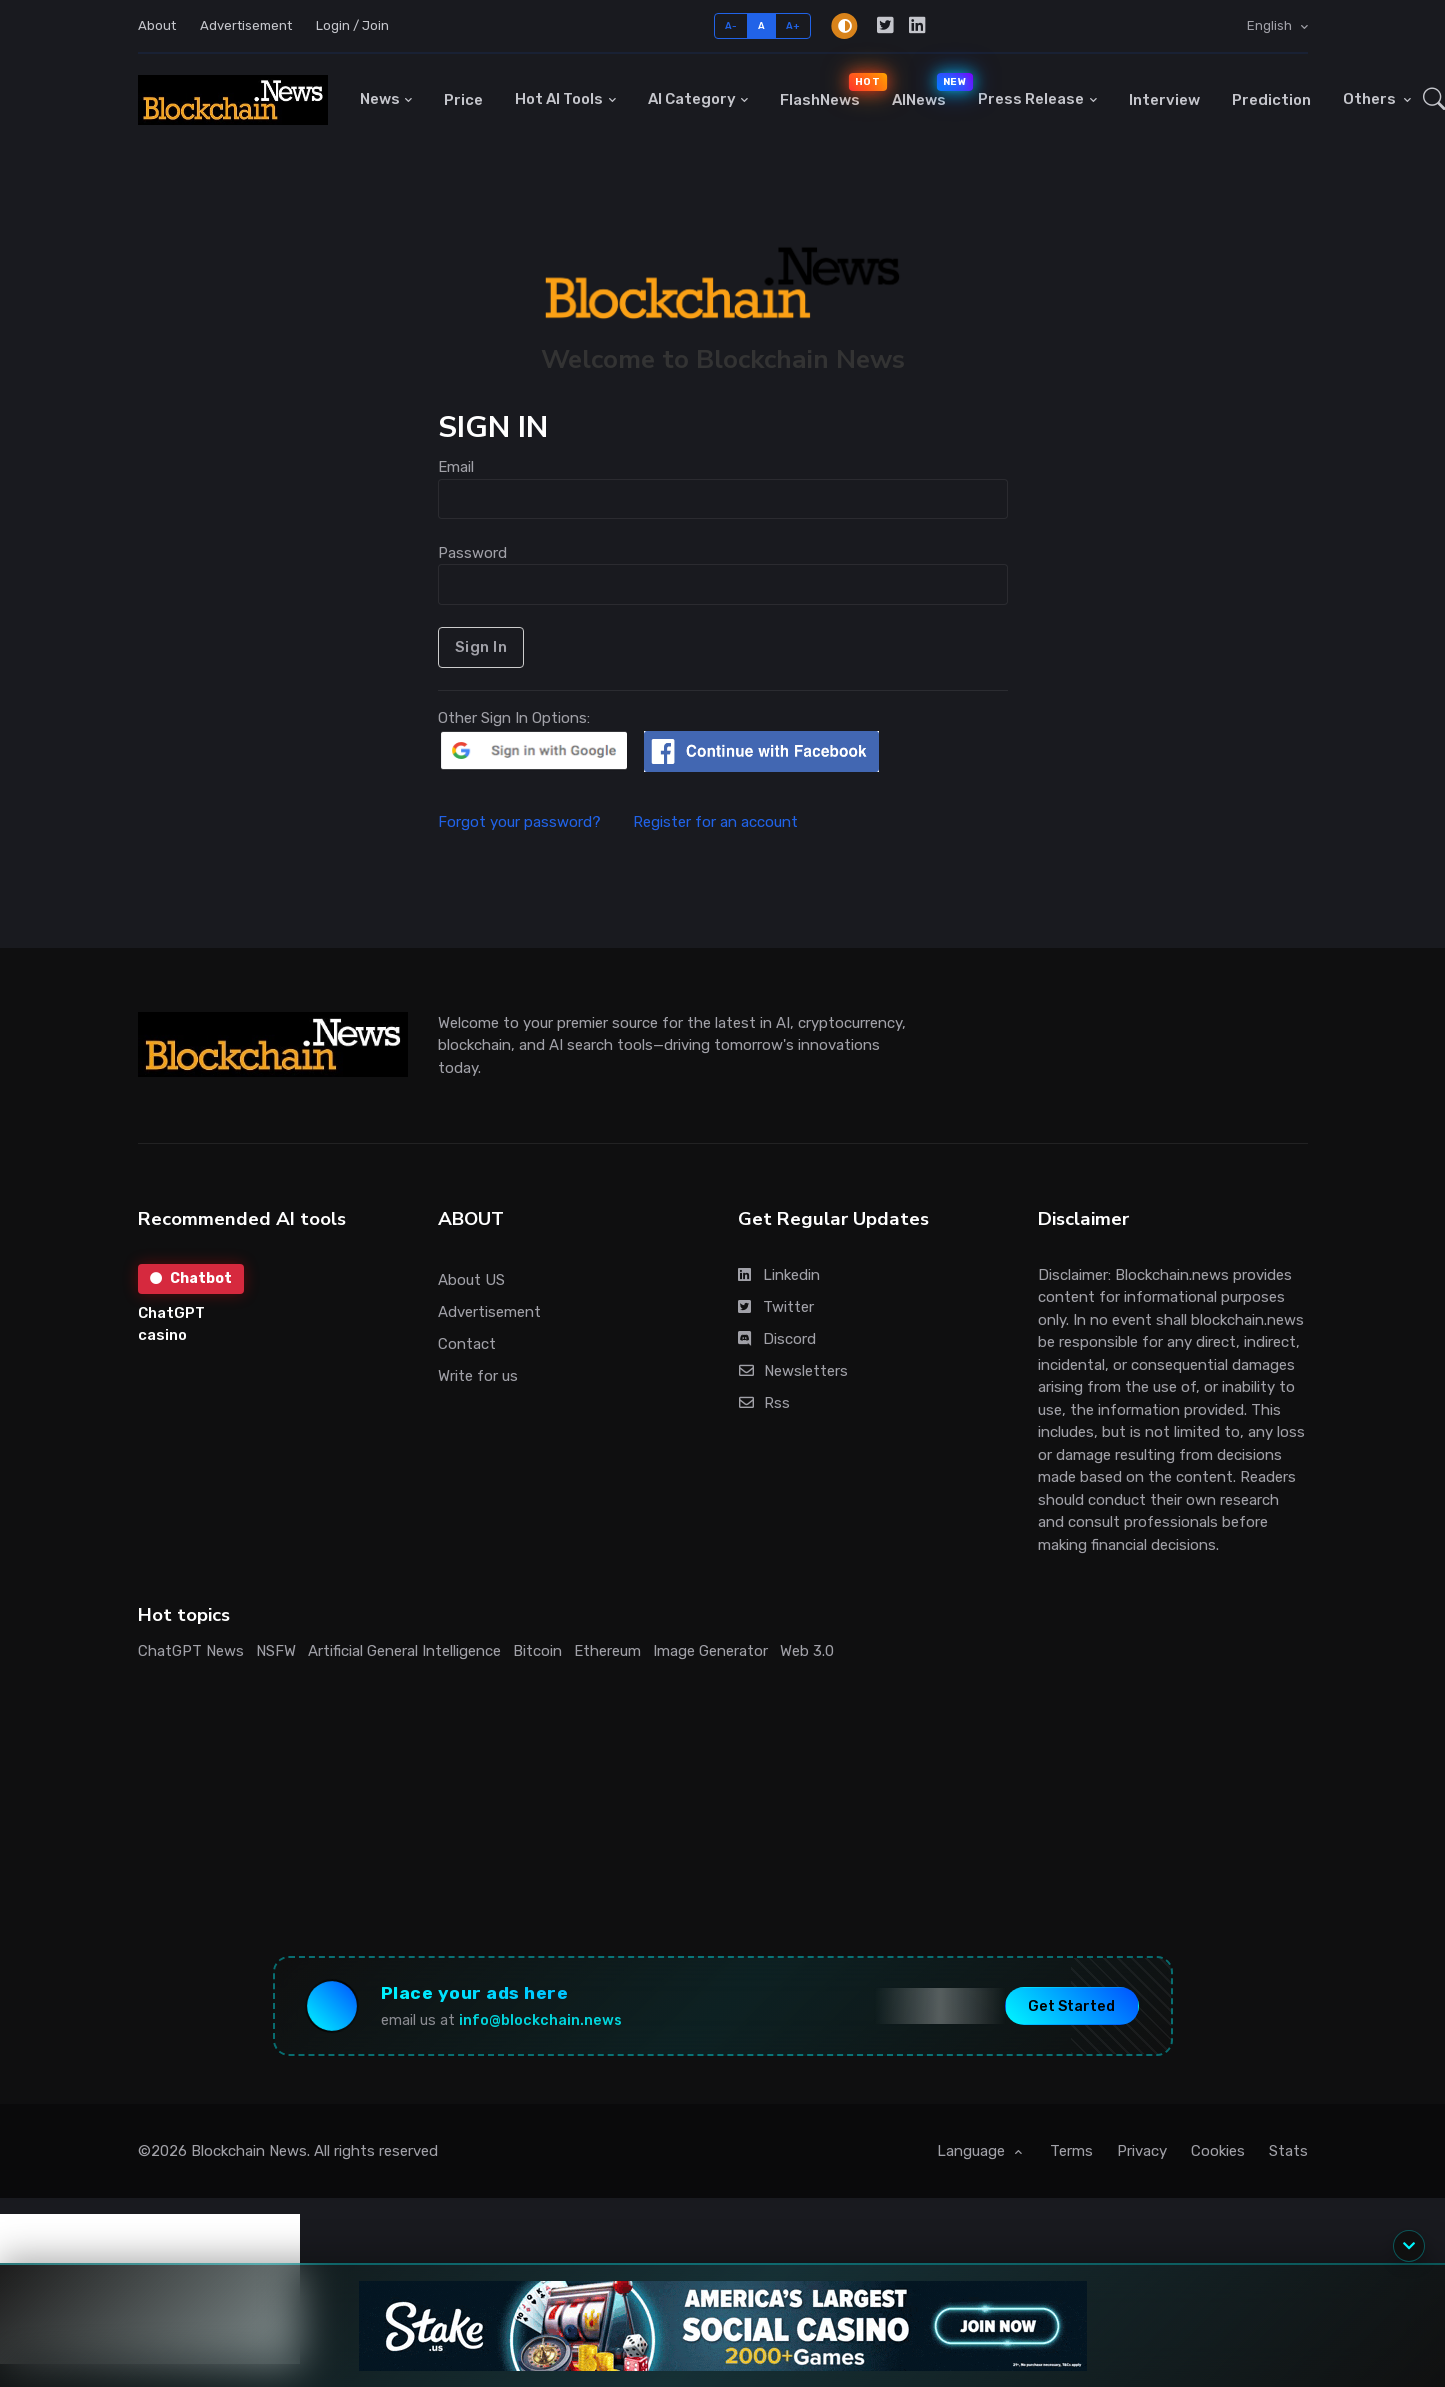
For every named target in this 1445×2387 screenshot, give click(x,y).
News (380, 99)
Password (472, 553)
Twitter (776, 1307)
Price (463, 100)
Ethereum (607, 1651)
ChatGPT (171, 1313)
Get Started (1071, 2005)
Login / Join (352, 25)
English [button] (1271, 25)
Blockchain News (249, 2151)
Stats (1288, 2151)
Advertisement (246, 25)
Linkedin (779, 1275)
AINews (927, 90)
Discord (777, 1339)
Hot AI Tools (559, 99)
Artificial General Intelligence (404, 1651)
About (157, 25)
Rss (764, 1403)
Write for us (478, 1376)
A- (731, 25)
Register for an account (715, 822)
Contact (467, 1344)
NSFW (276, 1651)
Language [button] (973, 2151)
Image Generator (710, 1651)
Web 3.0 (807, 1651)
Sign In (481, 647)
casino (162, 1335)
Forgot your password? (533, 822)
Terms (1071, 2151)
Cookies (1218, 2151)
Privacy (1142, 2151)
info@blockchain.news (540, 2020)
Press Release (1031, 99)
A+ (793, 25)
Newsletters (793, 1371)
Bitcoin (537, 1651)
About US (471, 1280)
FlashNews (828, 90)
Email (456, 467)
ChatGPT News (191, 1651)
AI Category (692, 99)
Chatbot (191, 1278)
